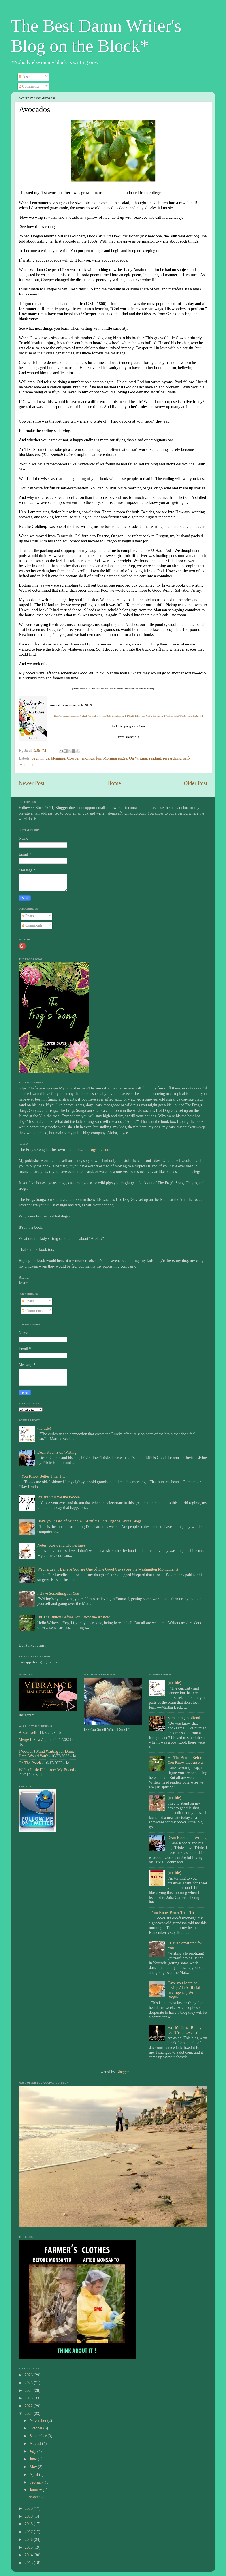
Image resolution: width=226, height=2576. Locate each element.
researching (172, 758)
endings (87, 758)
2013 (29, 2563)
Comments (29, 86)
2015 (29, 2547)
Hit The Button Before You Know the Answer (73, 1617)
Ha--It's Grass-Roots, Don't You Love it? (184, 2030)
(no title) (44, 1428)
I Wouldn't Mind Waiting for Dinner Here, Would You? (47, 1753)
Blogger (122, 2072)
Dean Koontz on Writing (56, 1452)
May (34, 2467)
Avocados (36, 2497)
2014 (29, 2555)
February (37, 2482)
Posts (25, 77)
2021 (29, 2413)
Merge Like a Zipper (35, 1739)
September (38, 2436)
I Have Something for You (58, 1593)
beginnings (40, 758)
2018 (29, 2524)
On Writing (138, 758)
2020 (29, 2508)
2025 (29, 2382)
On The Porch (30, 1763)
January (36, 2490)
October (36, 2428)
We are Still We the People (58, 1497)
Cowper (73, 758)
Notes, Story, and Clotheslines (61, 1545)
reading (155, 758)
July (33, 2451)
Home (114, 783)
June (34, 2459)
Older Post (195, 783)
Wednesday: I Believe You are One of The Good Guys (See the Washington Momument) (107, 1569)
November (38, 2420)
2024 (29, 2390)
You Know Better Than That (44, 1476)
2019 (29, 2516)
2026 (29, 2375)
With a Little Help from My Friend (46, 1770)
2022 (29, 2406)
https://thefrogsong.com (91, 1149)
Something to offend (184, 1718)
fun (98, 758)
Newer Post (32, 783)
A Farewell (27, 1732)
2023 (29, 2398)
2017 (29, 2531)
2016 (29, 2539)
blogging (58, 758)
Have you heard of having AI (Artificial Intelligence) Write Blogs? (90, 1521)
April (34, 2474)
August (36, 2443)
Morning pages (115, 758)
